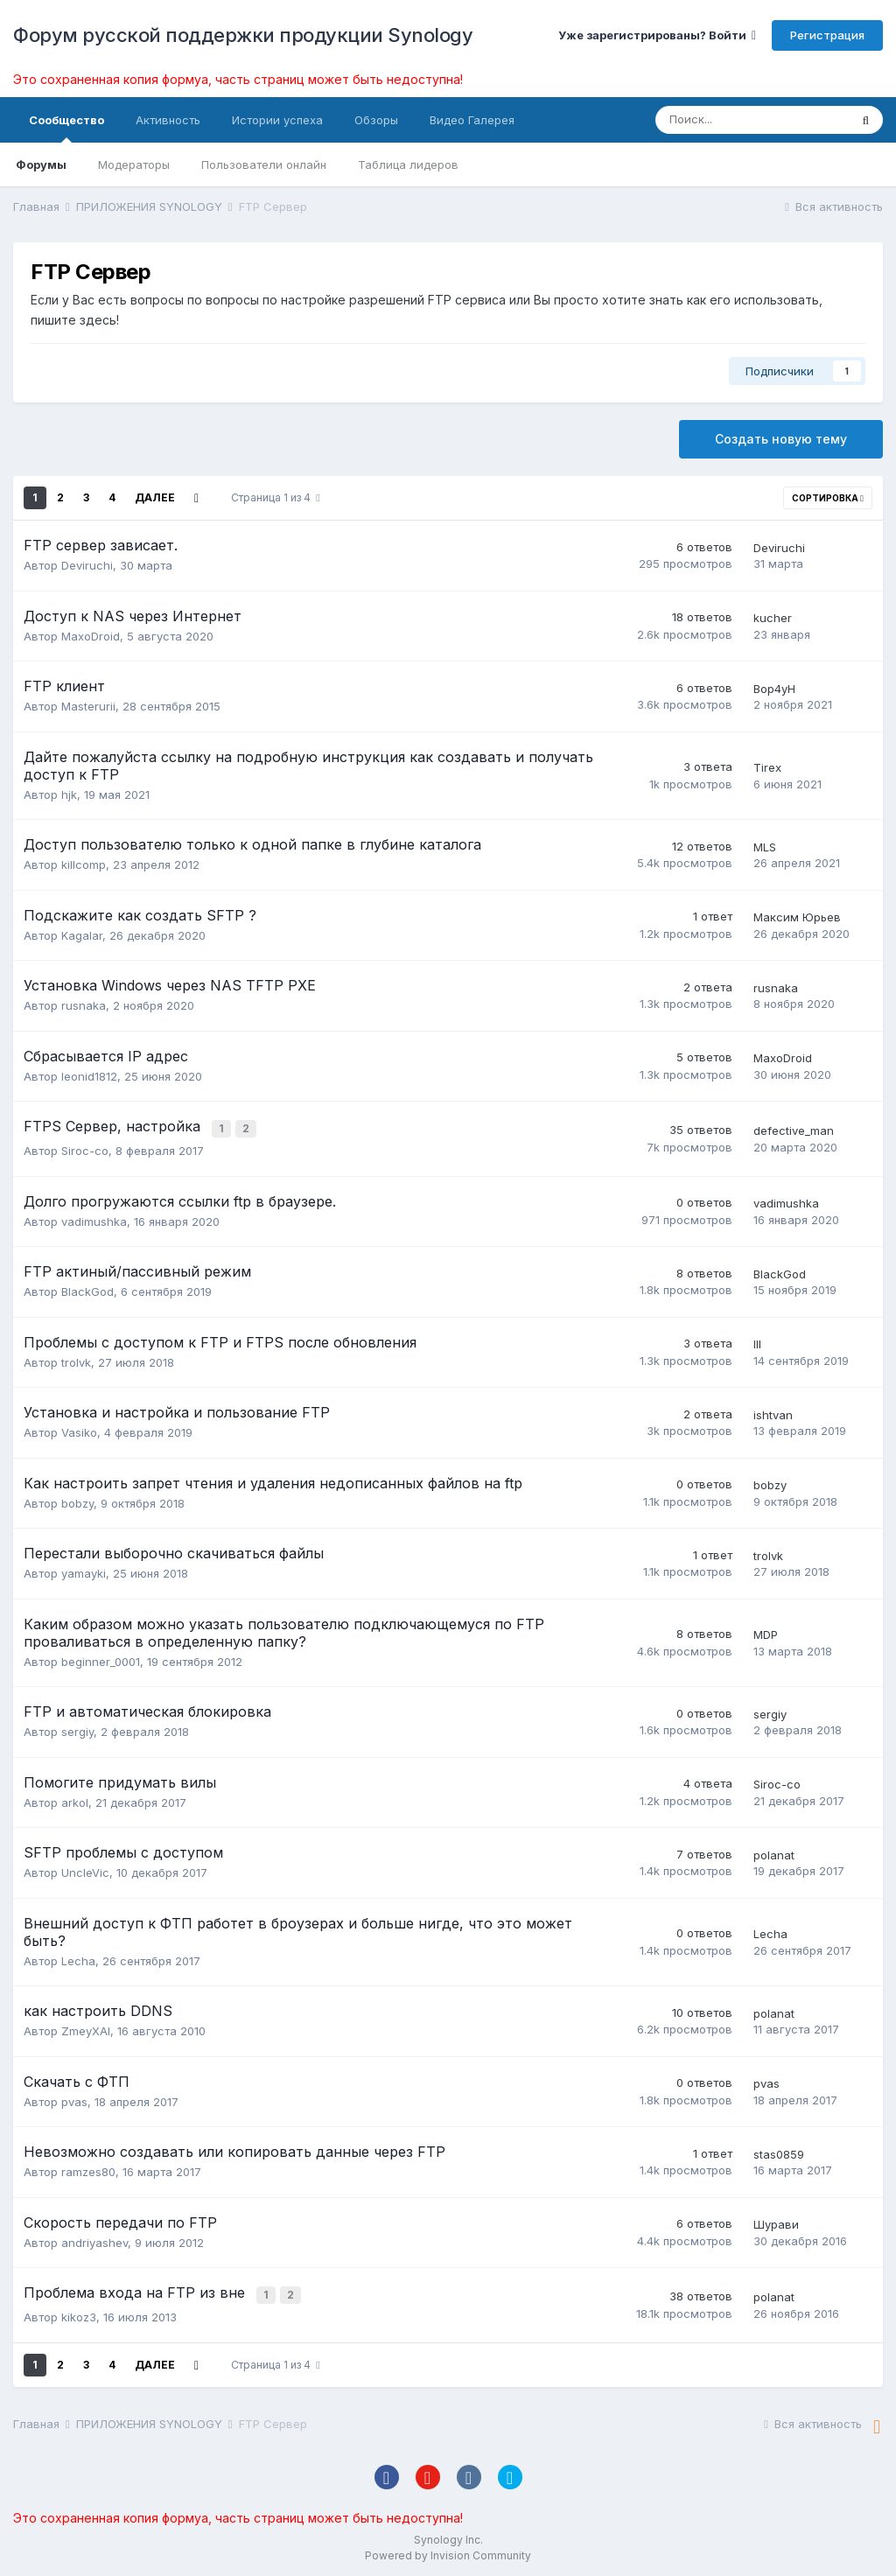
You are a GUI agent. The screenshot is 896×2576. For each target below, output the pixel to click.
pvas (74, 2099)
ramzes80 (88, 2169)
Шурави (776, 2222)
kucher (772, 618)
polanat (773, 1852)
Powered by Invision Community (448, 2550)
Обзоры (376, 120)
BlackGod (87, 1289)
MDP (765, 1632)
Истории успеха (277, 120)
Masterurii (88, 706)
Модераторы (134, 165)
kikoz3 (78, 2312)
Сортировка (828, 498)
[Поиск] (752, 120)
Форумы (41, 165)
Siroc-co (84, 1148)
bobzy (77, 1501)
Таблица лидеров (408, 165)
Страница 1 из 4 (275, 497)
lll (757, 1341)
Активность (168, 120)
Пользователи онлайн (263, 165)
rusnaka (83, 1005)
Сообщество (66, 128)
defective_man (793, 1130)
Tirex (767, 767)
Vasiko (79, 1430)
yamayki (83, 1571)
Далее (155, 497)
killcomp (83, 865)
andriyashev (94, 2240)
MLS (764, 847)
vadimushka (94, 1219)
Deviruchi (87, 565)
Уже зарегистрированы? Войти (657, 35)
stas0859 (778, 2152)
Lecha (78, 1958)
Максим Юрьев (797, 917)
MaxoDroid (90, 636)
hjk (69, 795)
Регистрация (827, 35)
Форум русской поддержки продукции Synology (242, 35)
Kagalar (81, 935)
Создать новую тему (781, 438)
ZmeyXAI (85, 2028)
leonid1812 (89, 1076)
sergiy (77, 1729)
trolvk (76, 1360)
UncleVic (85, 1870)
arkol (74, 1800)
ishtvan (773, 1412)
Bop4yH (774, 689)
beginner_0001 (100, 1659)
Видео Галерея (472, 120)
